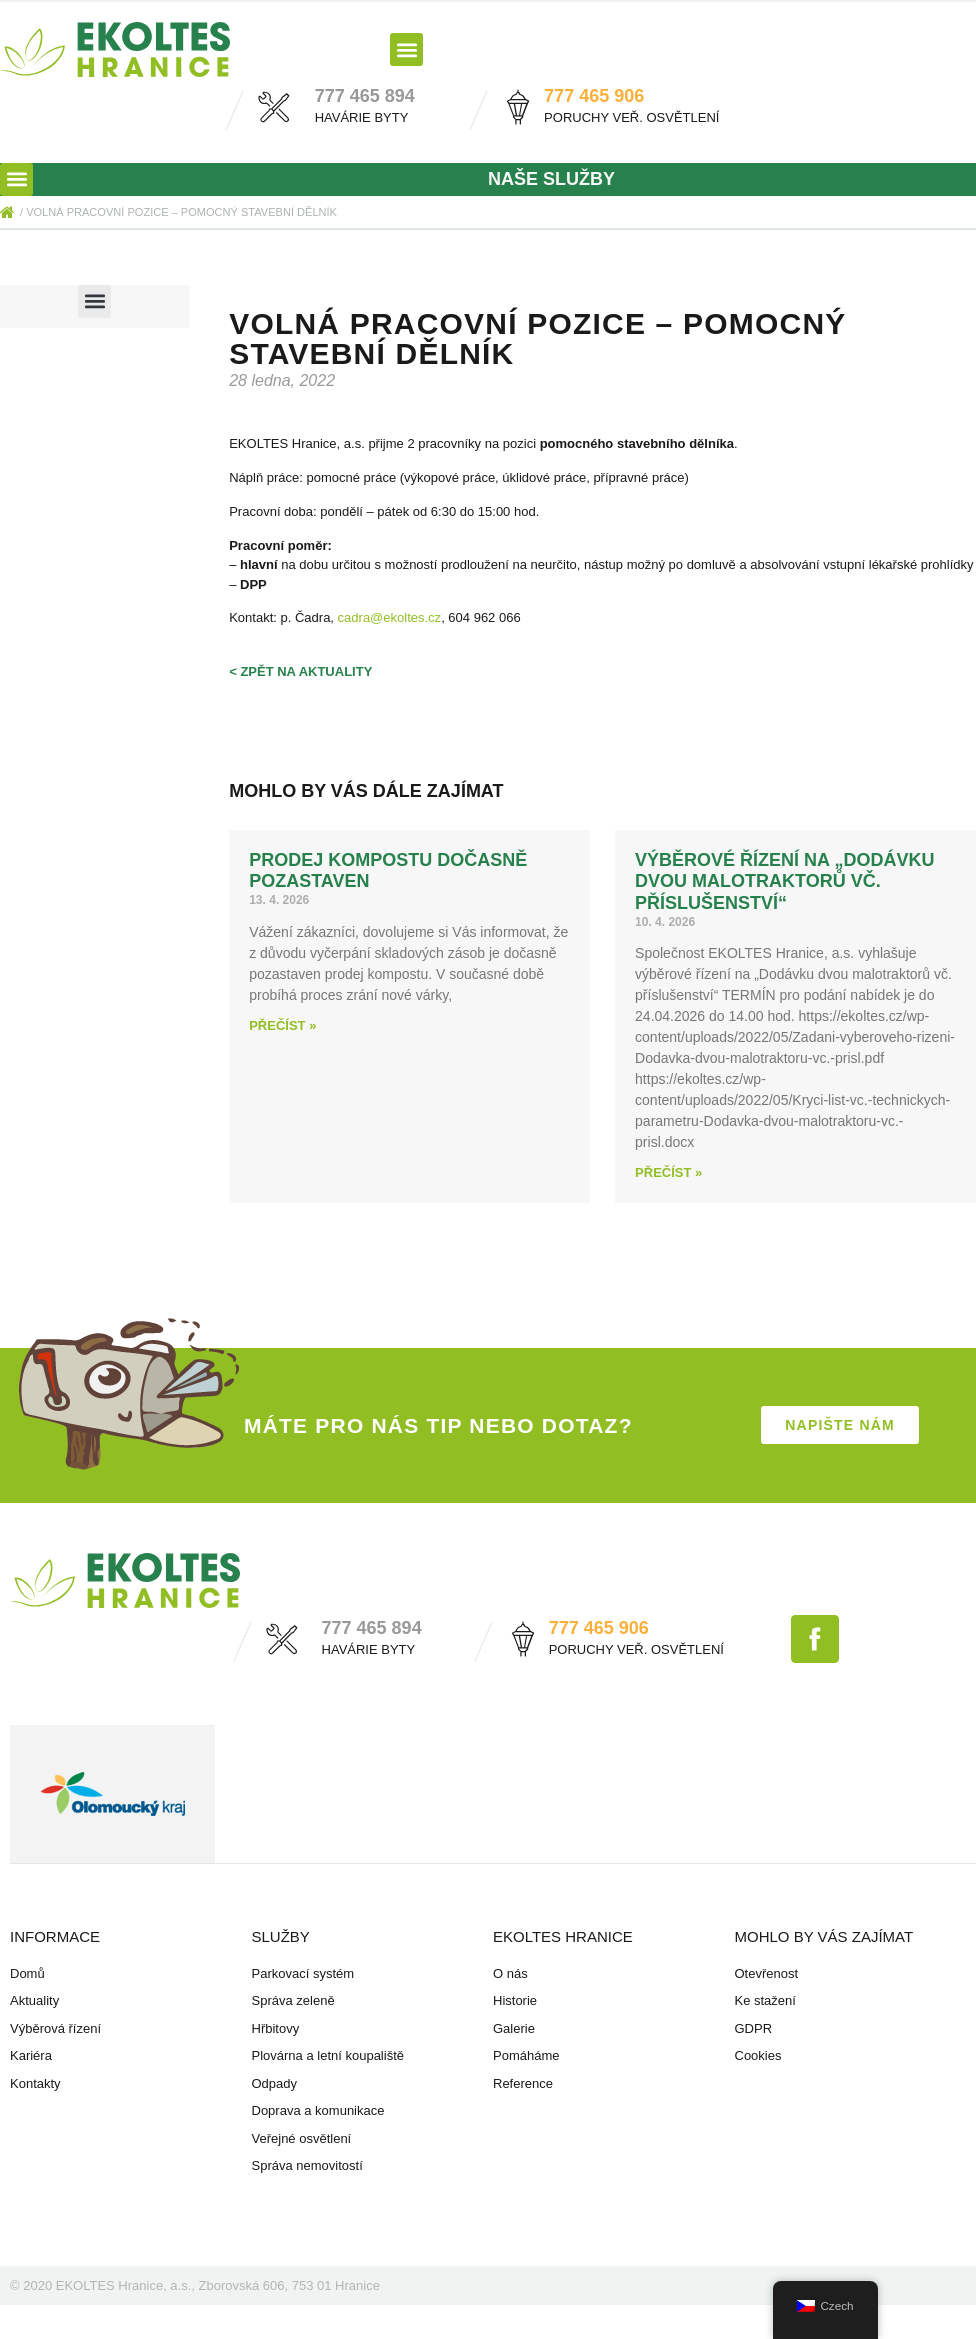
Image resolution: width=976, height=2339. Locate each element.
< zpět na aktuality (300, 671)
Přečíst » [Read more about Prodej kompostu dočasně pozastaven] (282, 1025)
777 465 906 (594, 96)
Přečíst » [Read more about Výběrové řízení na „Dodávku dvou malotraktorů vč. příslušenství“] (668, 1172)
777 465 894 (365, 96)
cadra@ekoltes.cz (390, 617)
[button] (406, 49)
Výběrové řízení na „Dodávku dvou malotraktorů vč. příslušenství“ (784, 881)
